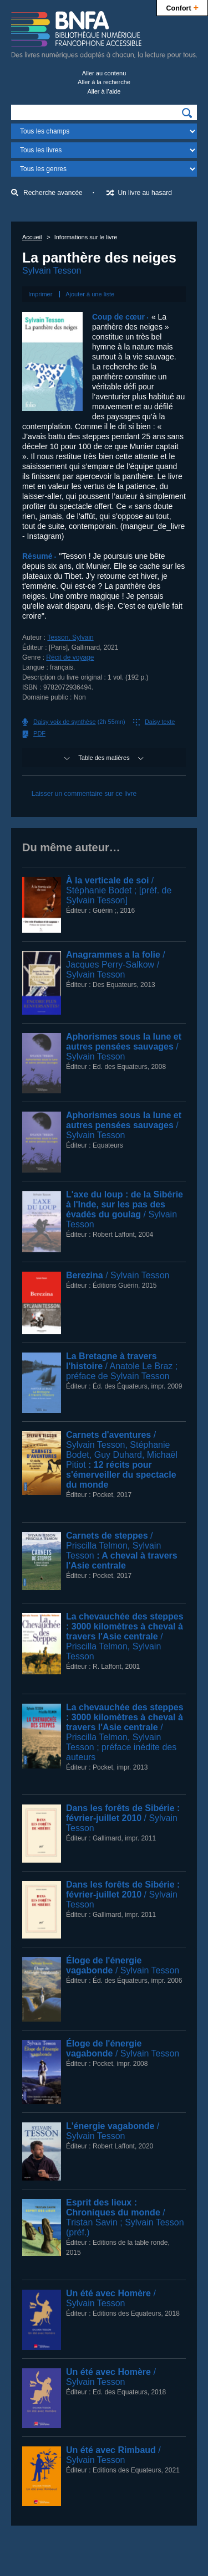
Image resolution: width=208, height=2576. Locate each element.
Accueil (32, 237)
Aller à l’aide (104, 91)
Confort (182, 7)
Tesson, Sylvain (70, 637)
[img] (187, 113)
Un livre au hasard (144, 193)
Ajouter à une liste (89, 294)
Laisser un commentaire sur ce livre (84, 794)
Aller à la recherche (104, 82)
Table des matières (103, 757)
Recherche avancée (53, 193)
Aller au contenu (104, 73)
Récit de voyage (70, 657)
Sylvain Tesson (51, 270)
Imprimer (40, 294)
